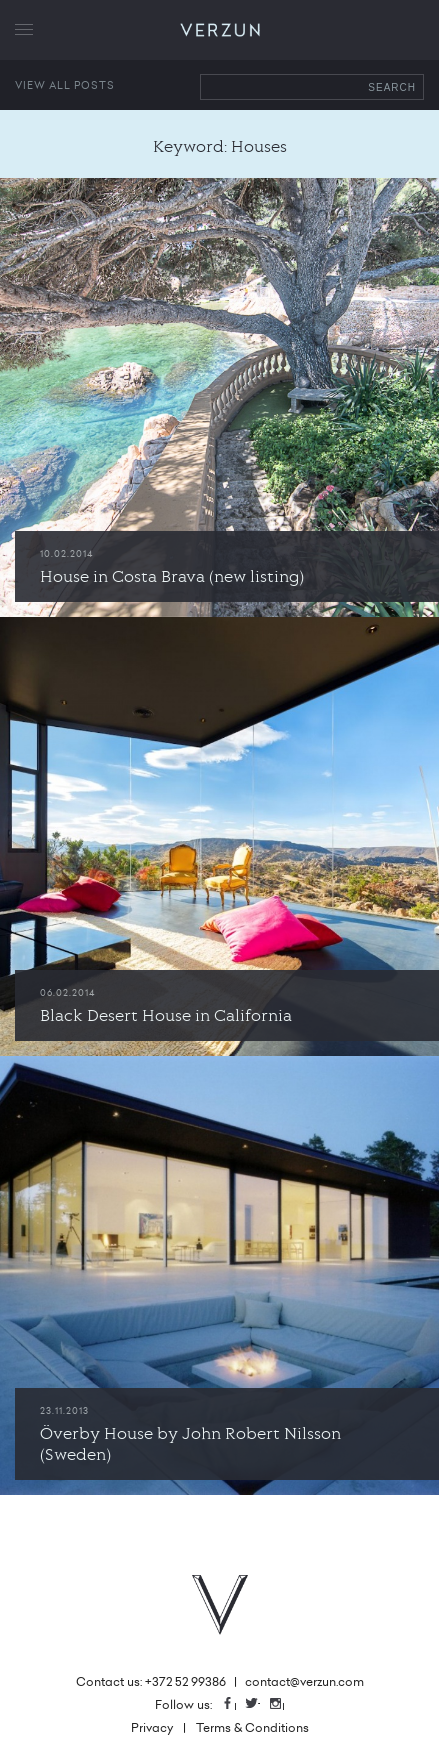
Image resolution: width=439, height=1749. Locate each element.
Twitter (259, 1704)
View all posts (65, 85)
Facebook (235, 1704)
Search (392, 87)
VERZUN (219, 30)
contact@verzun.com (304, 1681)
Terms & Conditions (252, 1727)
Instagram (283, 1704)
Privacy (152, 1727)
